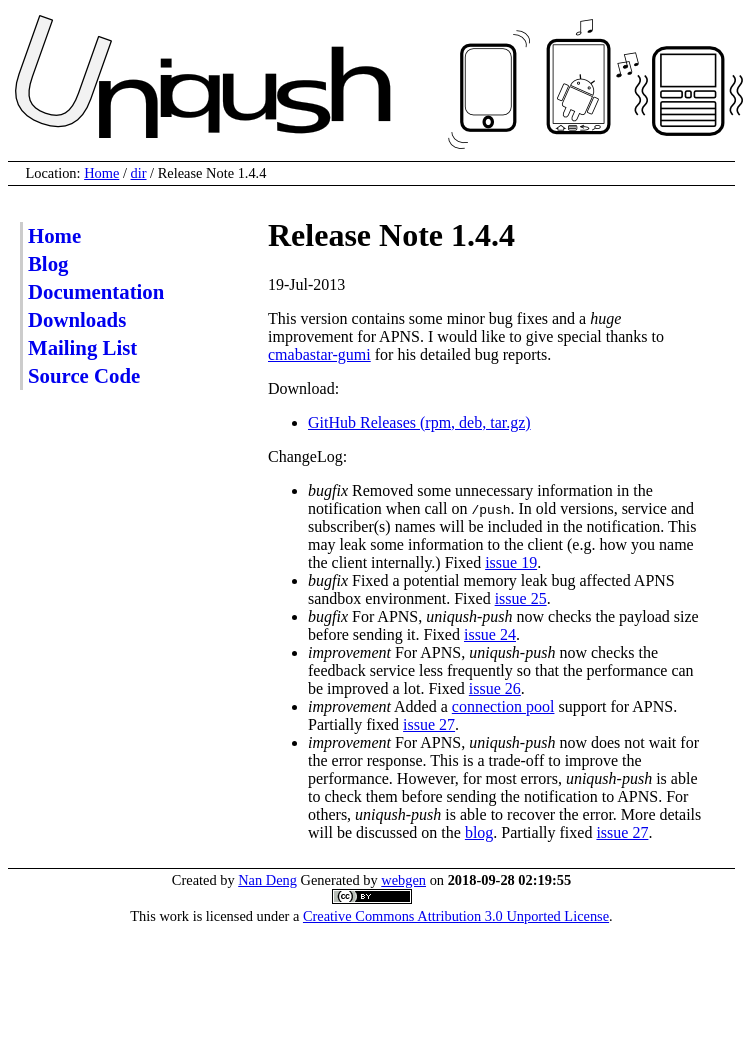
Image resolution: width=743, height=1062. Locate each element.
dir (139, 173)
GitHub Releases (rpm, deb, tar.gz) (419, 422)
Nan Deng (267, 880)
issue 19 (511, 562)
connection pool (503, 706)
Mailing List (82, 347)
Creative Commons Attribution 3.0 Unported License (456, 916)
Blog (48, 263)
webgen (403, 880)
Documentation (96, 291)
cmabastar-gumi (319, 354)
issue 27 (429, 724)
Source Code (84, 375)
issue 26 (495, 688)
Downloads (77, 319)
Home (101, 173)
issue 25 (521, 598)
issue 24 (490, 634)
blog (479, 832)
